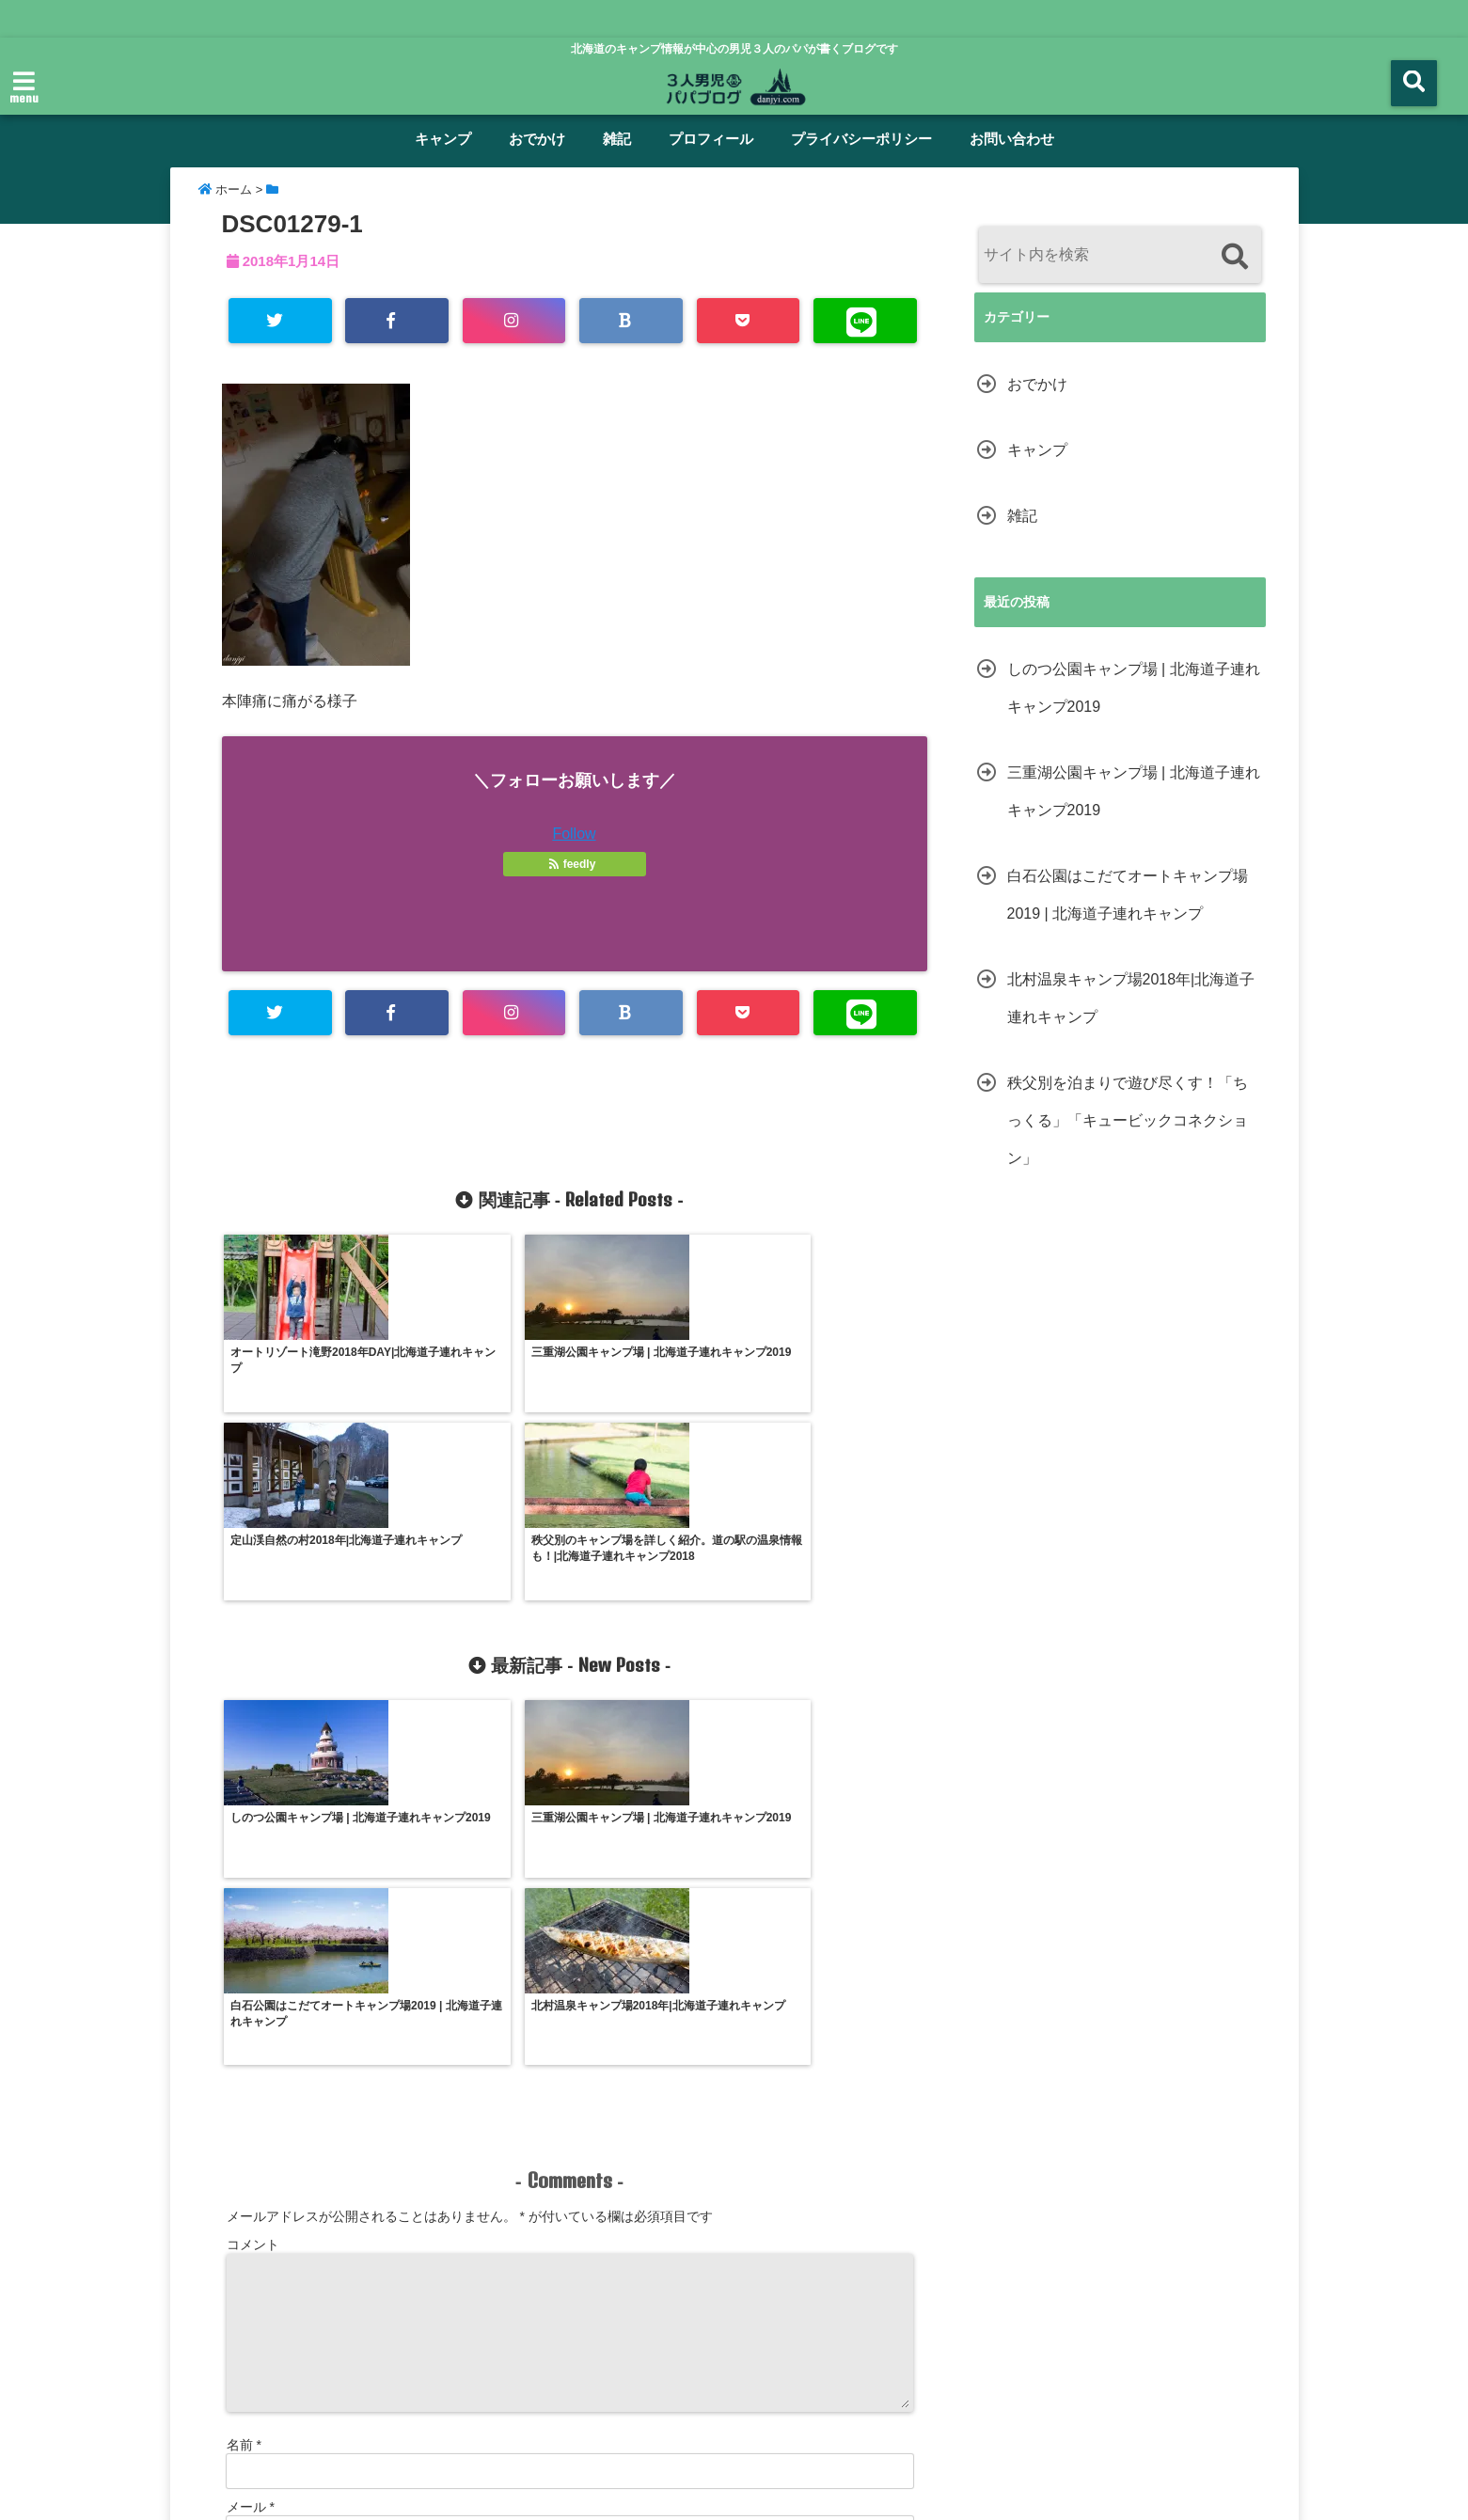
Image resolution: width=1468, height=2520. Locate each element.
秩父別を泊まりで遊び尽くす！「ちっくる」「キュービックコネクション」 (1127, 1120)
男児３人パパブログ (694, 2493)
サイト (246, 2215)
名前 (244, 2091)
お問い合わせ (1012, 139)
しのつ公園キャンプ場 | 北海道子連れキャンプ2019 (1133, 688)
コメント (253, 1890)
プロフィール (711, 139)
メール (251, 2153)
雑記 (617, 139)
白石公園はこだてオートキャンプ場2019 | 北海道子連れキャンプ (1127, 894)
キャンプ (443, 139)
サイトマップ (992, 2430)
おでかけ (537, 139)
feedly (573, 865)
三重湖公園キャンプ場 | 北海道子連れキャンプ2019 (1133, 791)
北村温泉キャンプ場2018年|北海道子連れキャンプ (1131, 998)
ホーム (337, 2430)
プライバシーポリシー (861, 139)
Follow (573, 835)
